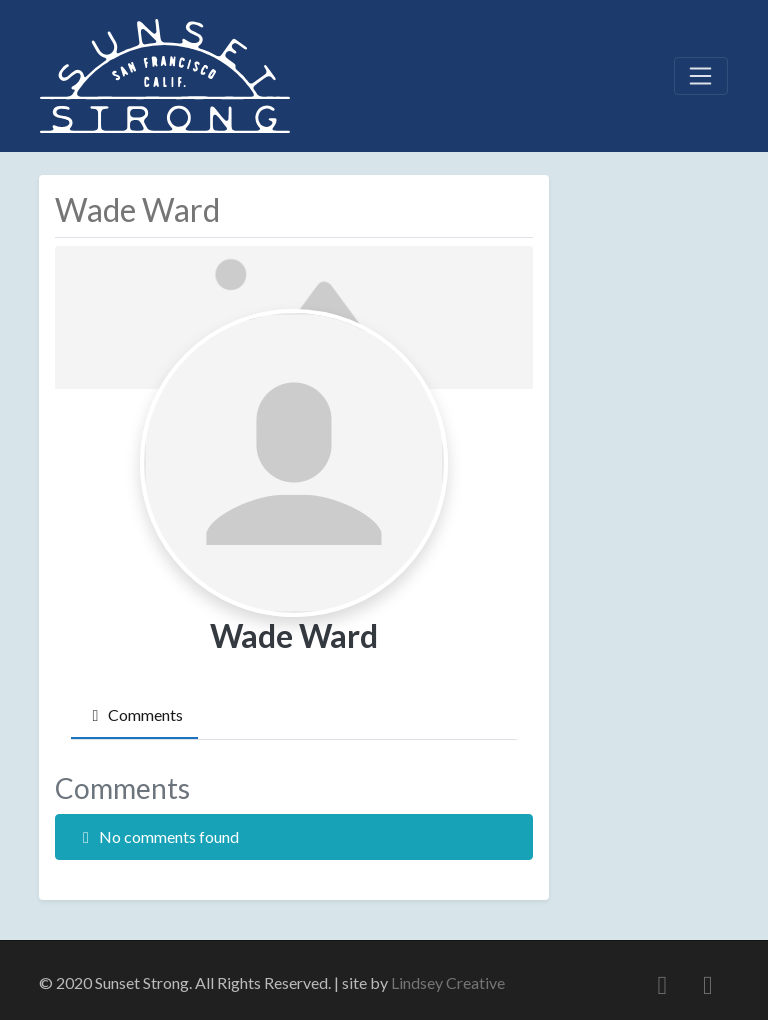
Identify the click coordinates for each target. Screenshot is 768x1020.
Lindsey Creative (448, 982)
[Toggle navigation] (701, 76)
